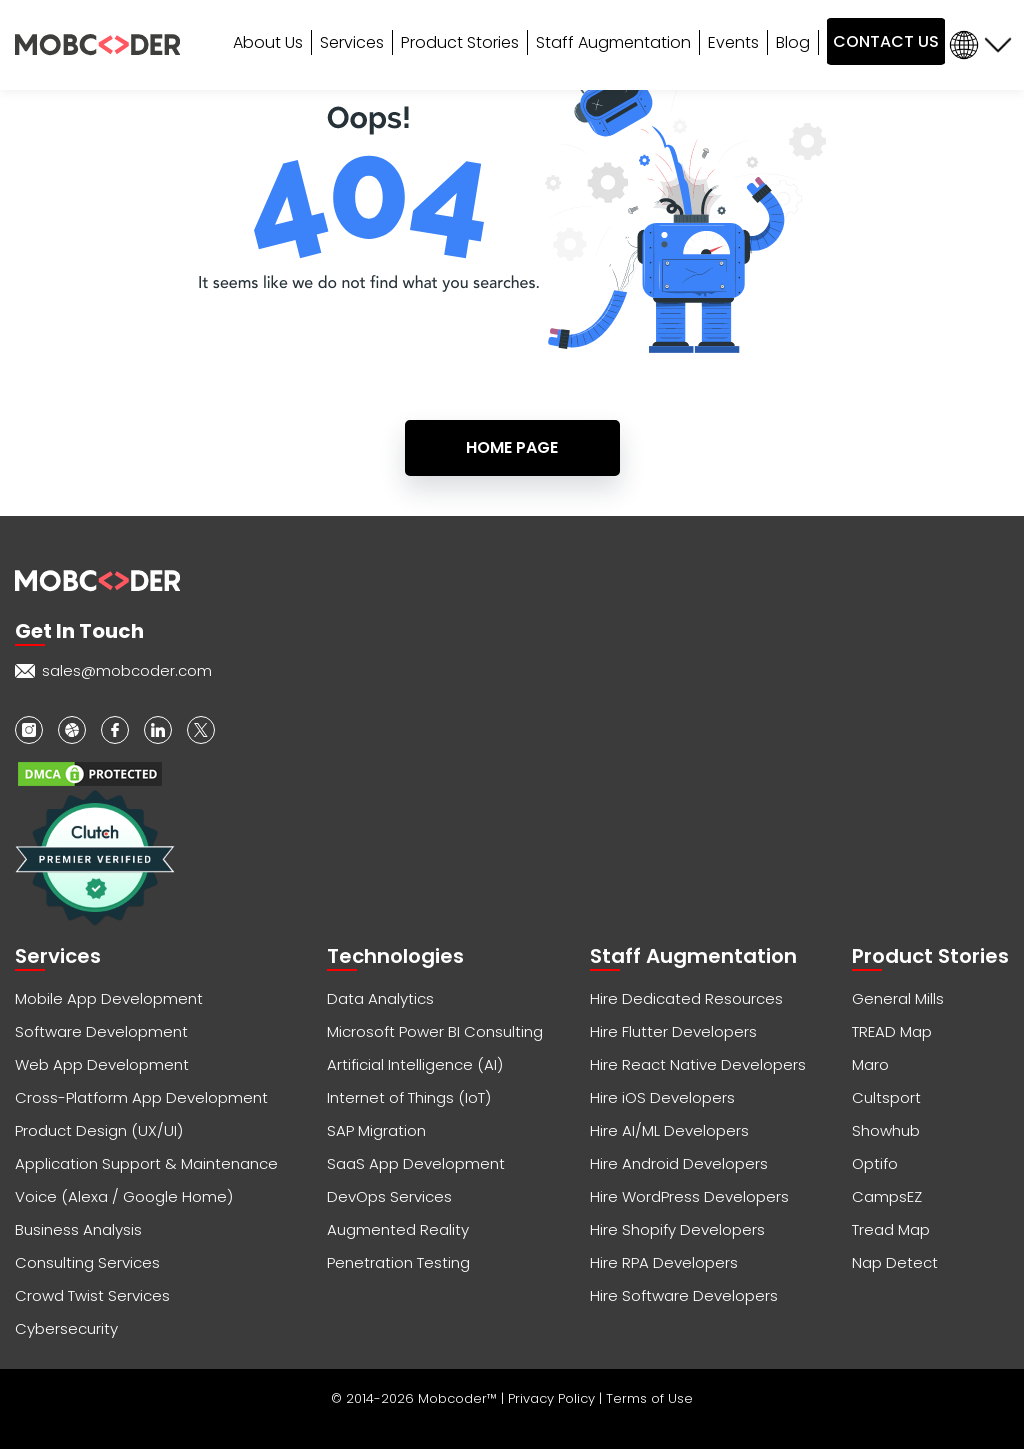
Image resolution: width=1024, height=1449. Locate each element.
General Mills (898, 998)
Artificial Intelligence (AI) (415, 1064)
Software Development (101, 1031)
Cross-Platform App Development (141, 1097)
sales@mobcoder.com (127, 670)
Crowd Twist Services (92, 1295)
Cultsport (886, 1097)
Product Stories (460, 42)
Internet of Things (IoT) (409, 1097)
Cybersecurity (66, 1328)
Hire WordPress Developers (689, 1196)
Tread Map (891, 1229)
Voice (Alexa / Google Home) (124, 1196)
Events (733, 42)
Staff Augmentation (613, 42)
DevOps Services (389, 1196)
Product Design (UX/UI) (99, 1130)
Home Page (512, 447)
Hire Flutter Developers (673, 1031)
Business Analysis (78, 1229)
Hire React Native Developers (698, 1064)
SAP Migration (376, 1130)
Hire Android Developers (679, 1163)
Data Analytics (380, 998)
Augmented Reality (398, 1229)
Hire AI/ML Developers (669, 1130)
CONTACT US (886, 41)
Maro (870, 1064)
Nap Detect (895, 1262)
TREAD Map (892, 1031)
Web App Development (102, 1064)
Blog (793, 42)
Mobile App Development (109, 998)
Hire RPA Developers (664, 1262)
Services (352, 42)
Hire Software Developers (684, 1295)
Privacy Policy (553, 1398)
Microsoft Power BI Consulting (435, 1031)
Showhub (886, 1130)
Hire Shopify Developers (677, 1229)
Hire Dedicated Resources (686, 998)
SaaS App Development (416, 1163)
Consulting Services (87, 1262)
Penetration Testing (398, 1262)
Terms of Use (649, 1398)
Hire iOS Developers (662, 1097)
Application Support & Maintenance (146, 1163)
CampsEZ (887, 1196)
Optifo (875, 1163)
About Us (268, 42)
